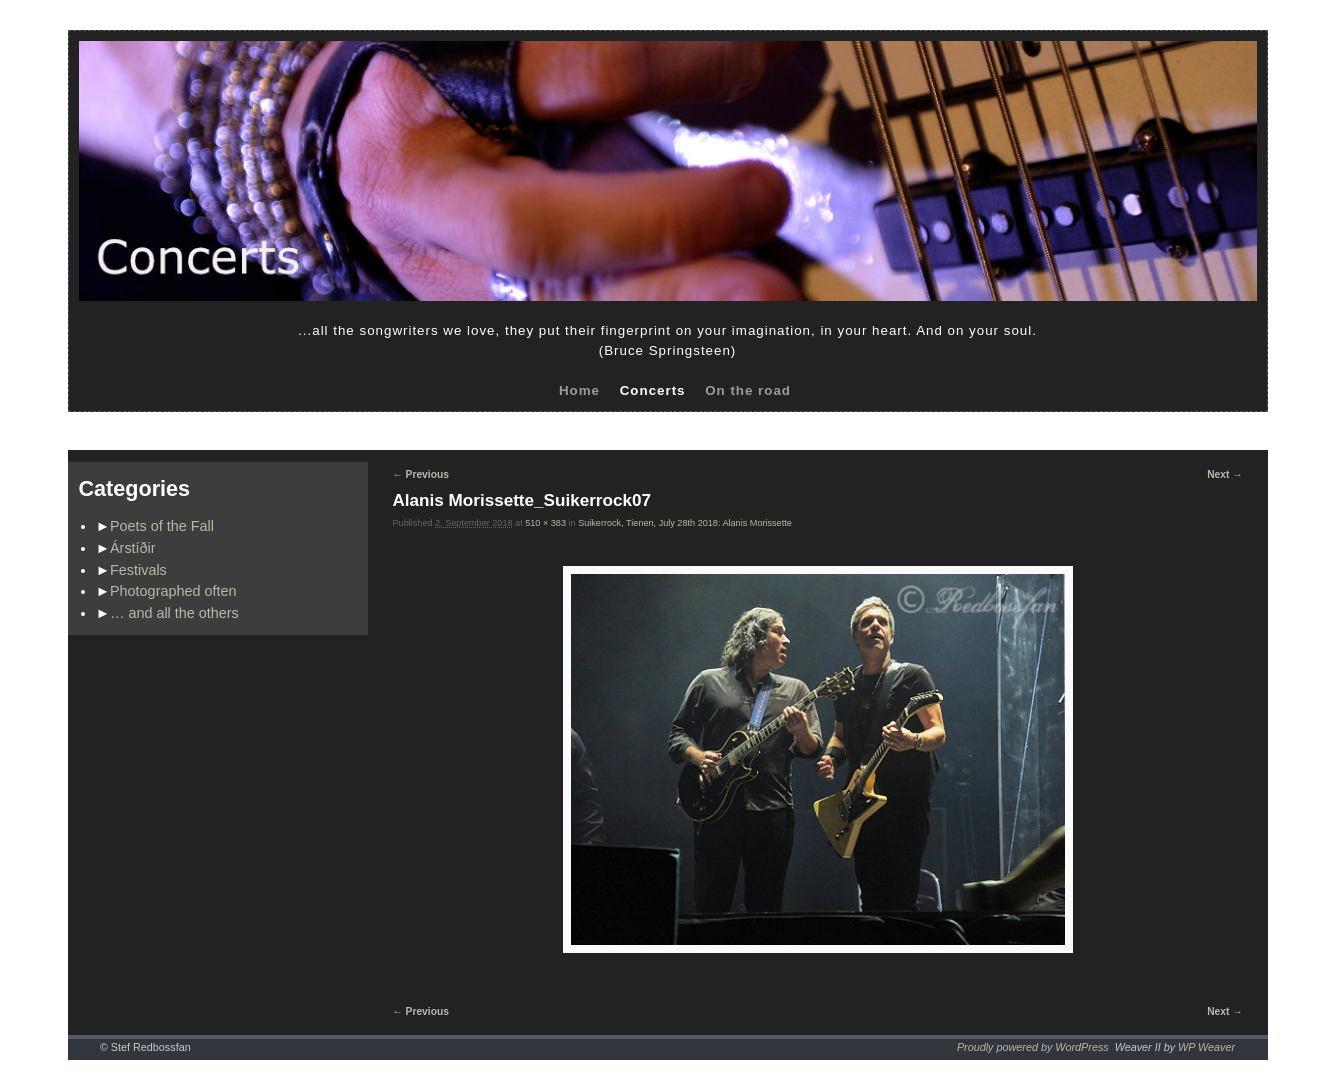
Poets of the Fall (162, 526)
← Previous (421, 474)
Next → (1224, 474)
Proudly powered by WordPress (1033, 1047)
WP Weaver (1206, 1047)
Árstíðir (133, 548)
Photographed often (173, 591)
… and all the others (174, 613)
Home (579, 390)
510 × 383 (545, 523)
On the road (748, 390)
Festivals (138, 570)
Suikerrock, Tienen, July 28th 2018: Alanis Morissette (685, 523)
